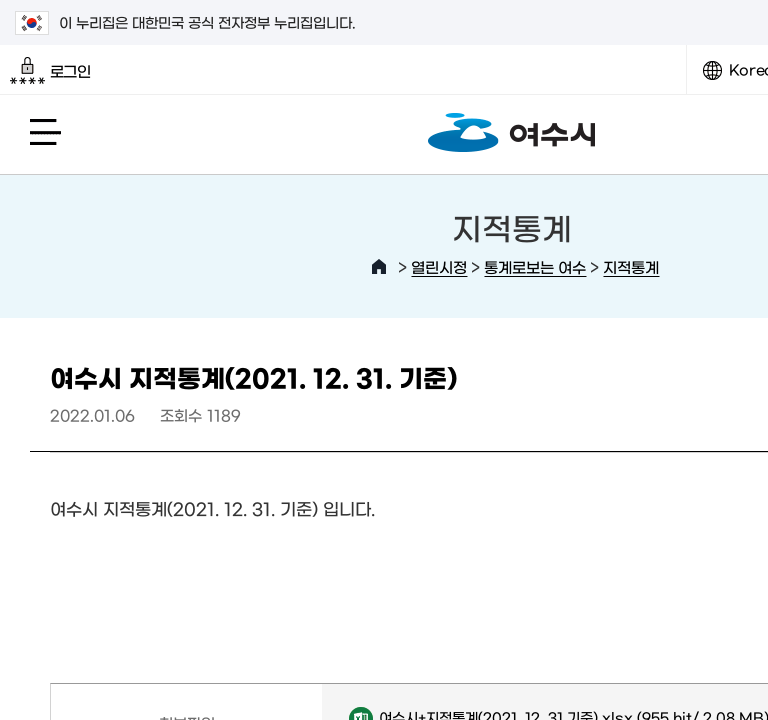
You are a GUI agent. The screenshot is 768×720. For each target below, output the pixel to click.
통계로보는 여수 (535, 266)
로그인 (50, 71)
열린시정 (439, 266)
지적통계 (631, 266)
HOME (379, 267)
